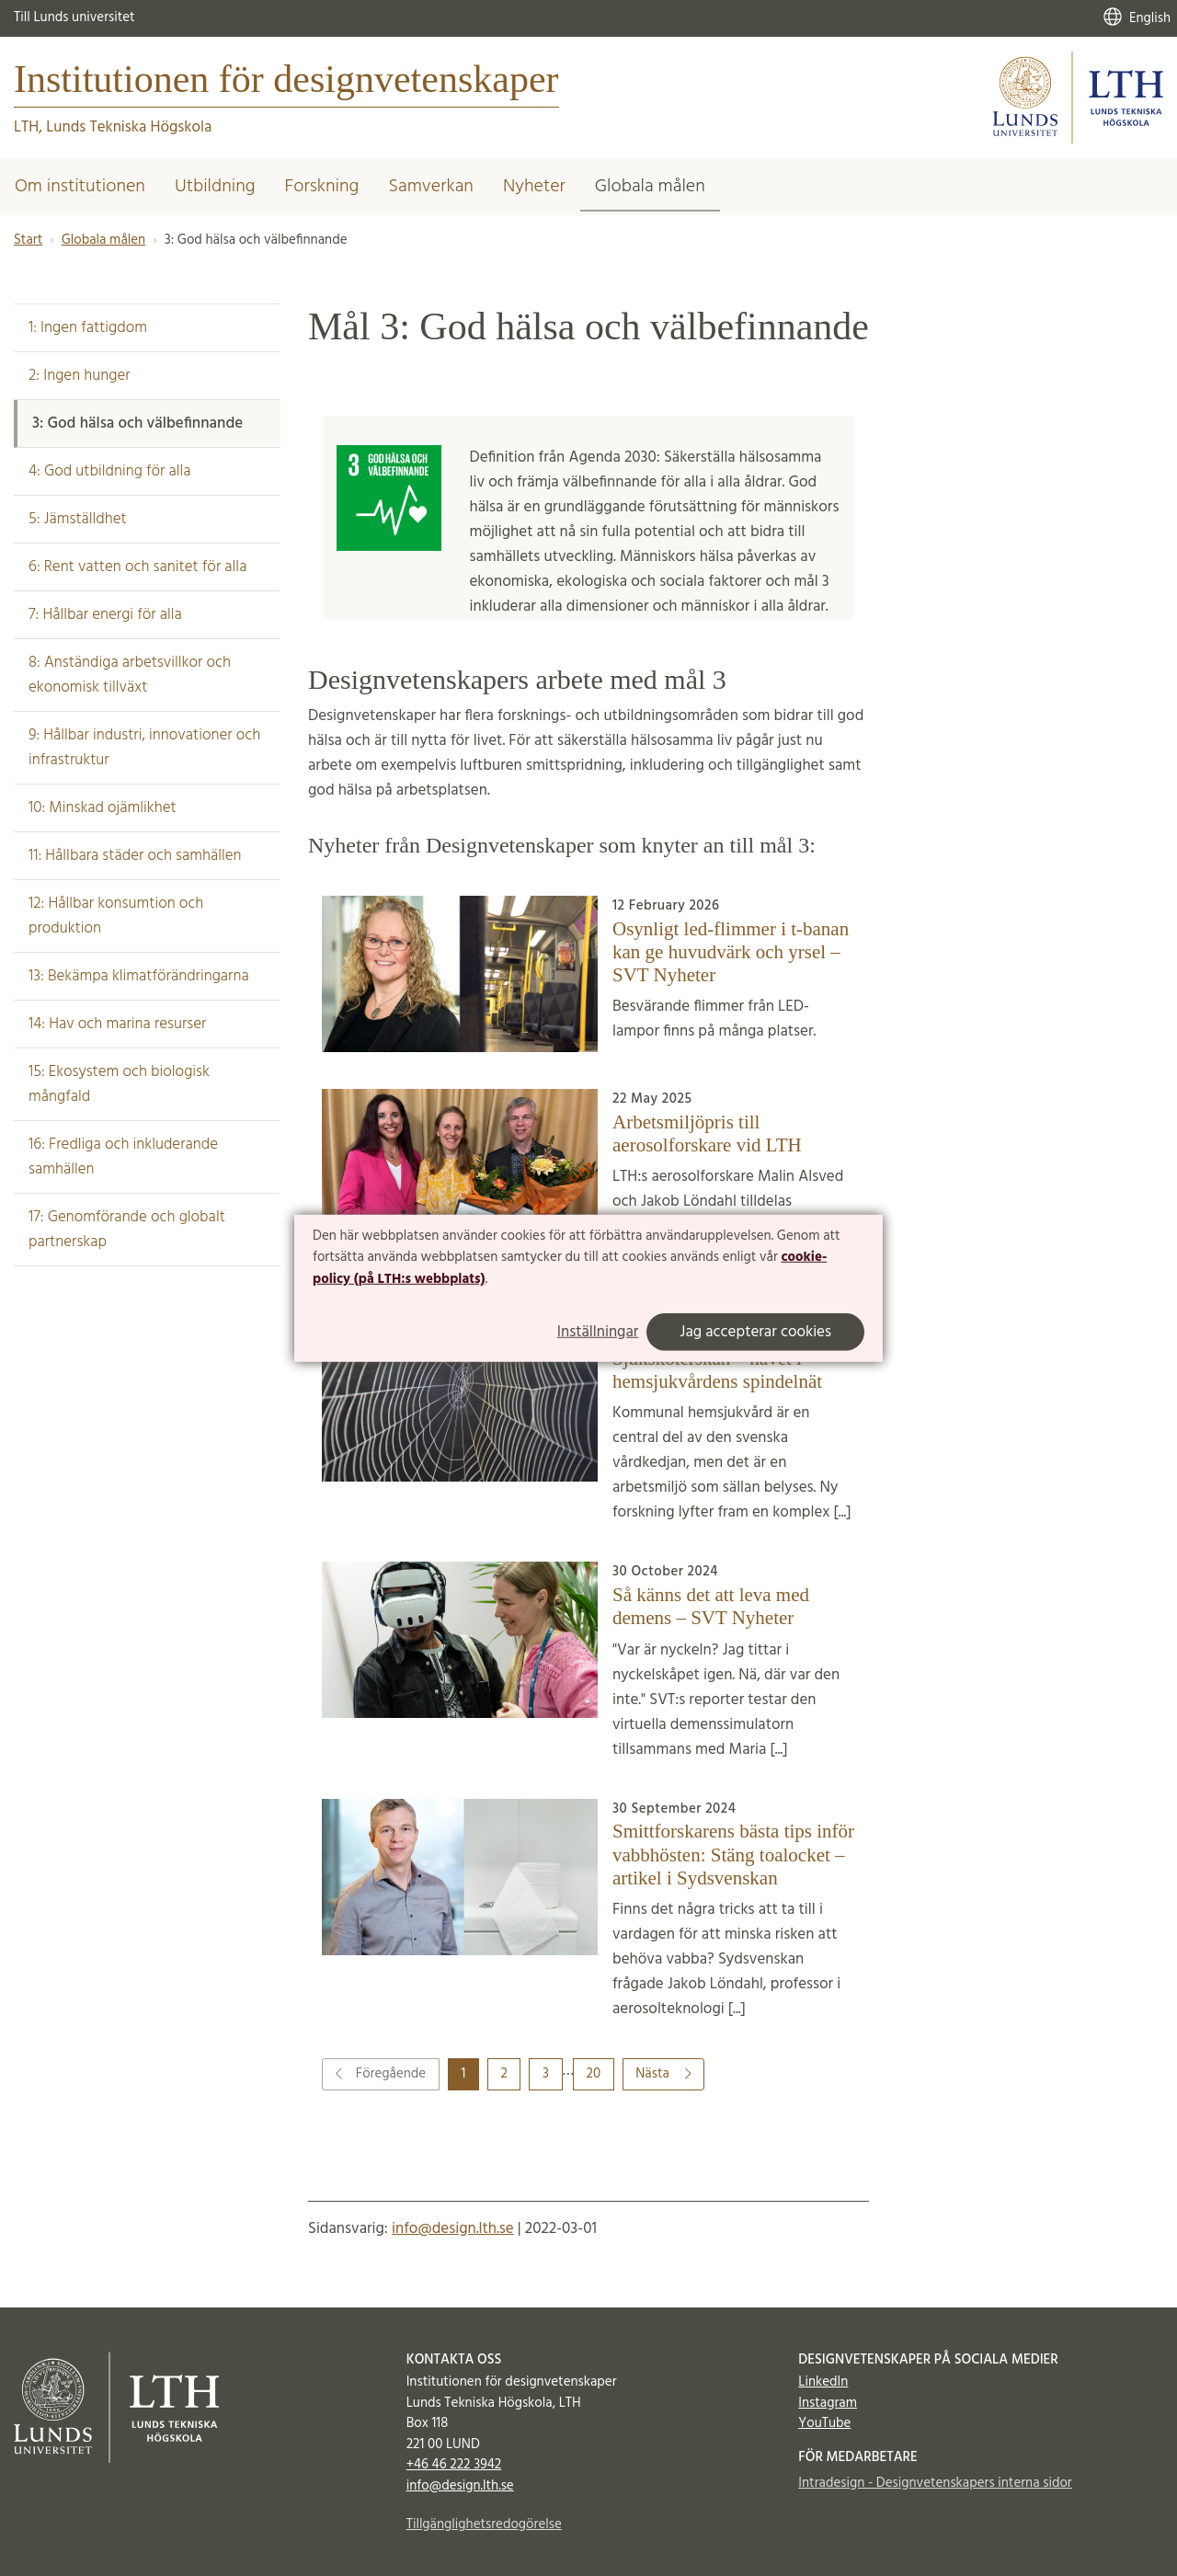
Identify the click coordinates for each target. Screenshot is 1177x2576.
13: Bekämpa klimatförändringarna (139, 976)
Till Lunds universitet (74, 17)
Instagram (827, 2403)
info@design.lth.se (453, 2228)
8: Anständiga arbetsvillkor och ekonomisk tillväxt (130, 675)
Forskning (322, 186)
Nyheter (534, 186)
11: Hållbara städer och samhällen (135, 855)
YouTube (824, 2423)
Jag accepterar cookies (755, 1332)
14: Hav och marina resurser (117, 1024)
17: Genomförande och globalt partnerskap (127, 1229)
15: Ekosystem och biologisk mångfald (119, 1084)
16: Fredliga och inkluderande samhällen (123, 1157)
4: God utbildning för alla (110, 471)
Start (28, 240)
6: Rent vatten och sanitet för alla (137, 567)
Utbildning (215, 186)
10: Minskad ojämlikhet (103, 808)
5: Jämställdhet (78, 519)
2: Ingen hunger (80, 375)
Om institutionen (80, 186)
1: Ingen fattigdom (88, 327)
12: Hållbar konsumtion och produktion (116, 916)
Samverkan (431, 186)
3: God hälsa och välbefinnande (137, 423)
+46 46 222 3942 (454, 2465)
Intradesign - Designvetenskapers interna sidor (934, 2483)
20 (593, 2074)
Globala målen (650, 186)
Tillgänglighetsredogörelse (484, 2524)
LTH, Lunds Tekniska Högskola (112, 127)
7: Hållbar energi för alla (105, 614)
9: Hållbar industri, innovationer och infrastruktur (144, 748)
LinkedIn (823, 2382)
